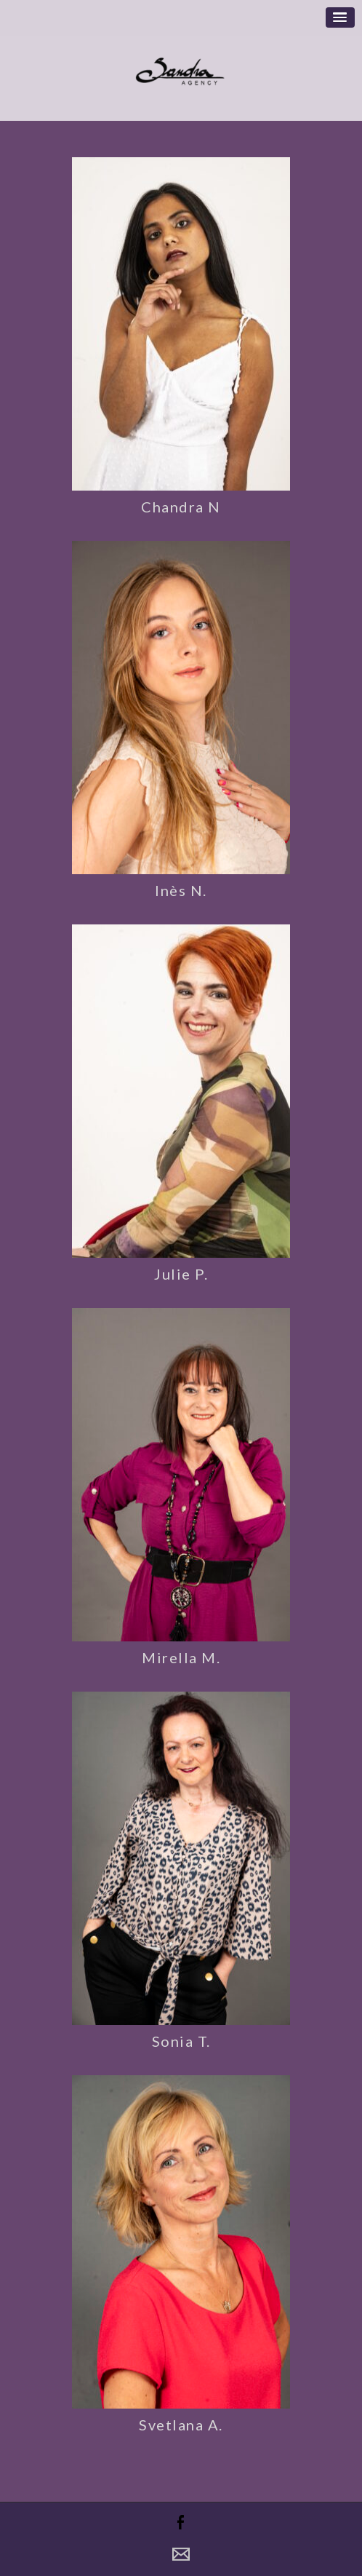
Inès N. (181, 890)
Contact (181, 2554)
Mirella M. (181, 1657)
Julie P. (181, 1274)
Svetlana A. (181, 2424)
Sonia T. (181, 2041)
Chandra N (181, 506)
